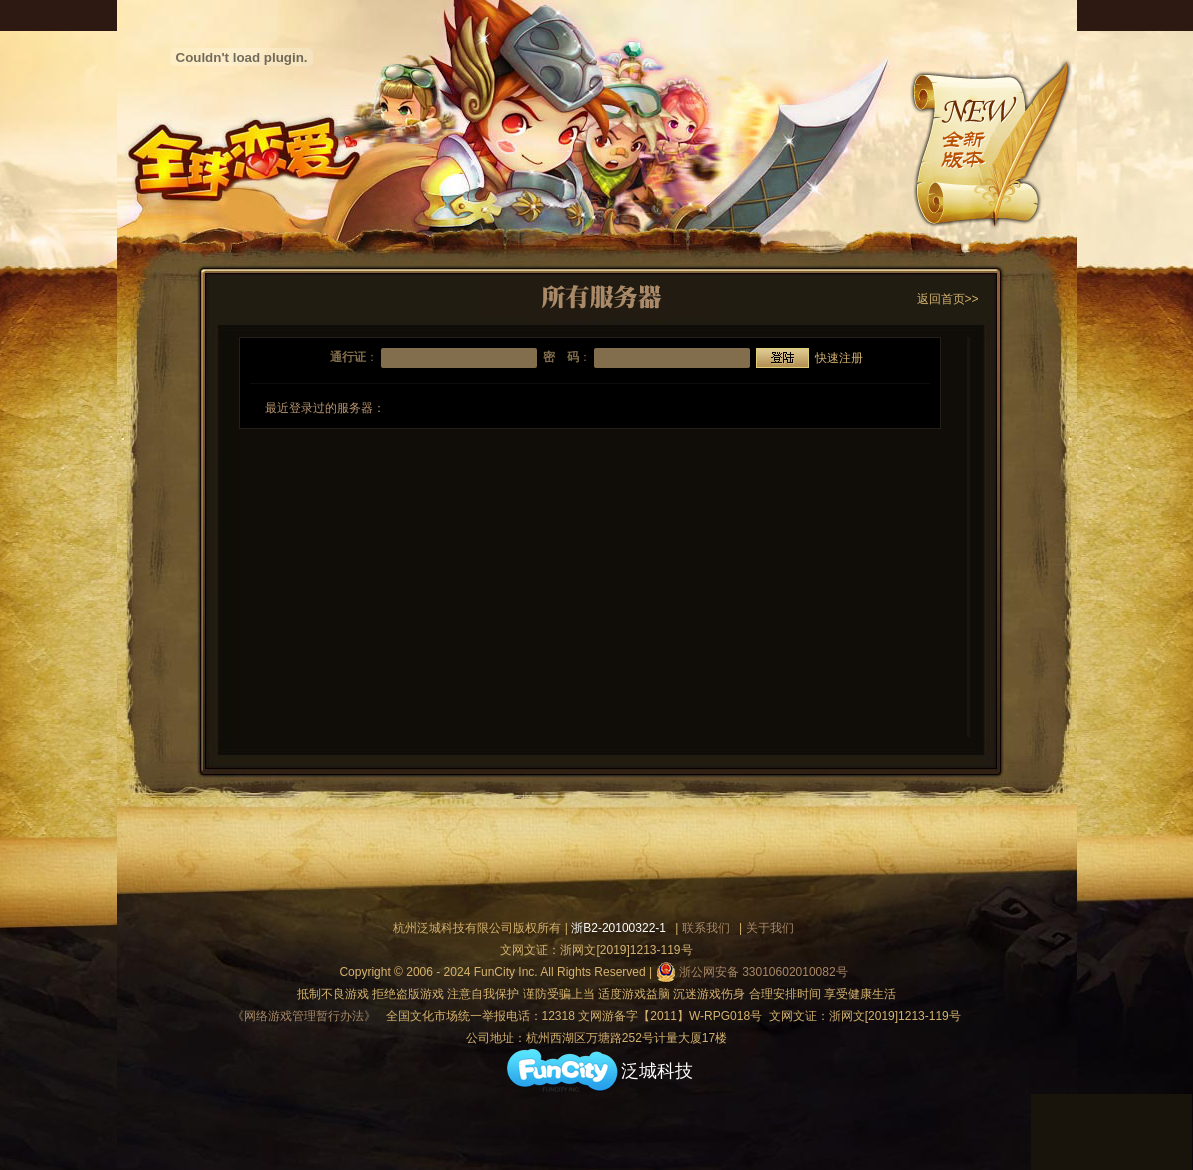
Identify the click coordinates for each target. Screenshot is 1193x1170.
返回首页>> (948, 299)
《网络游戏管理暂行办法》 (304, 1016)
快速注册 (839, 358)
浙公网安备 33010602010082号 (752, 972)
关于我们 (770, 928)
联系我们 (706, 928)
